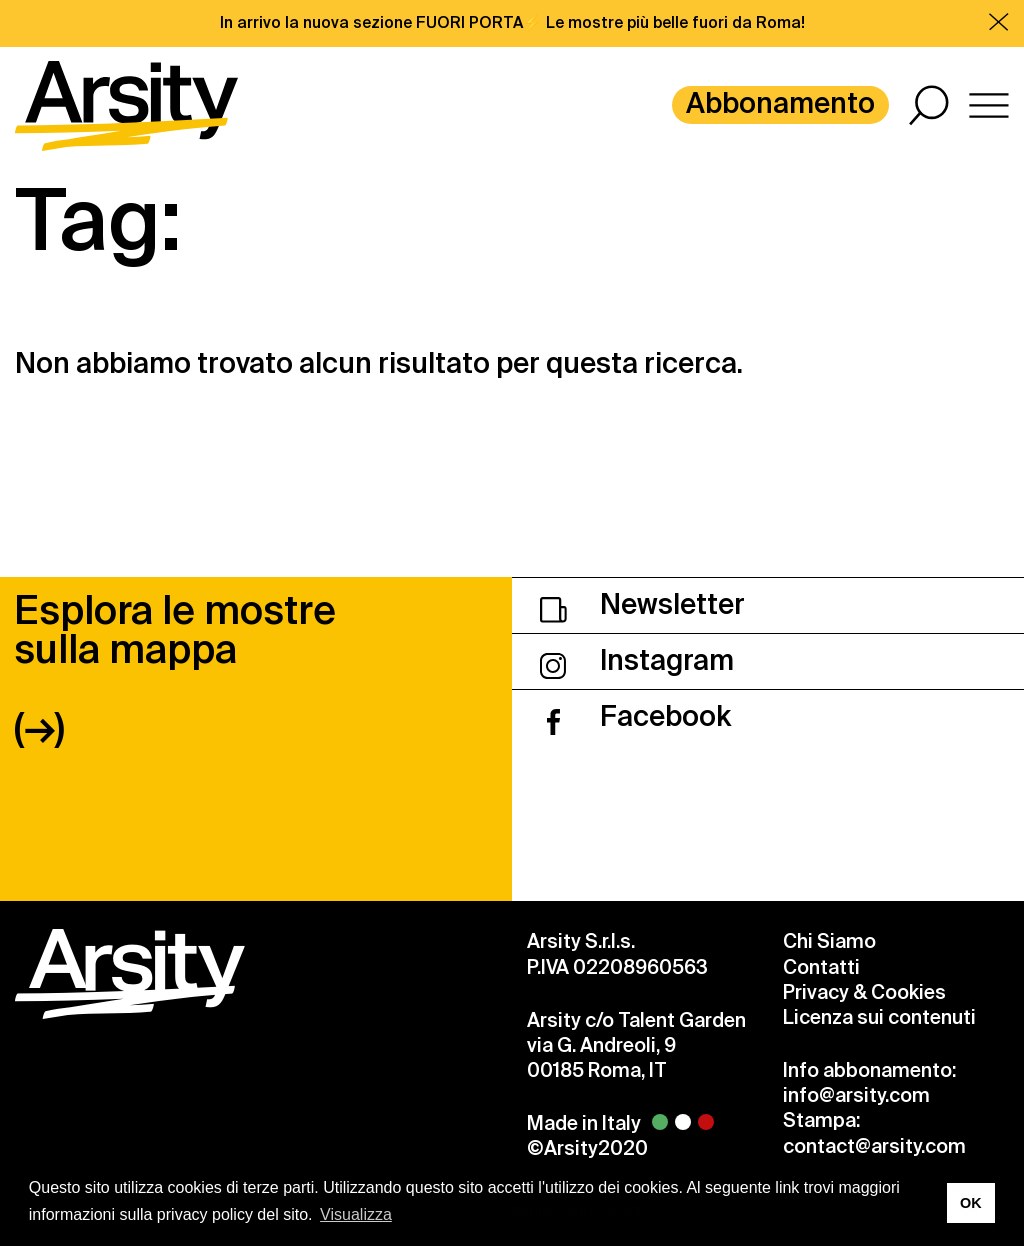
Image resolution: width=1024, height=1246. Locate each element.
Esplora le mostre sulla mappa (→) (175, 669)
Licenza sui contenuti (879, 1017)
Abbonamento (780, 103)
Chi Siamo (829, 941)
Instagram (637, 660)
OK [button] (971, 1203)
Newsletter (642, 604)
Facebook (635, 716)
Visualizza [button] (356, 1214)
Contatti (821, 967)
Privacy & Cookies (864, 992)
